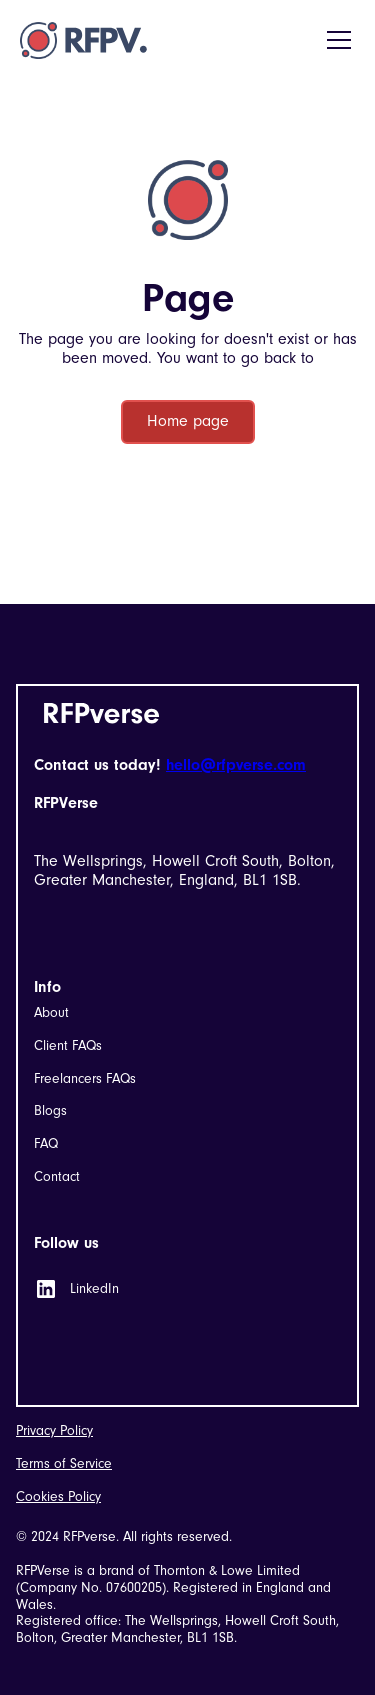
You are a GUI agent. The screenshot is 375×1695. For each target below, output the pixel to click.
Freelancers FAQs (85, 1079)
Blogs (50, 1111)
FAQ (46, 1144)
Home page (188, 421)
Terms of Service (64, 1464)
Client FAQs (68, 1046)
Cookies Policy (58, 1497)
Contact (57, 1177)
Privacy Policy (54, 1431)
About (51, 1013)
